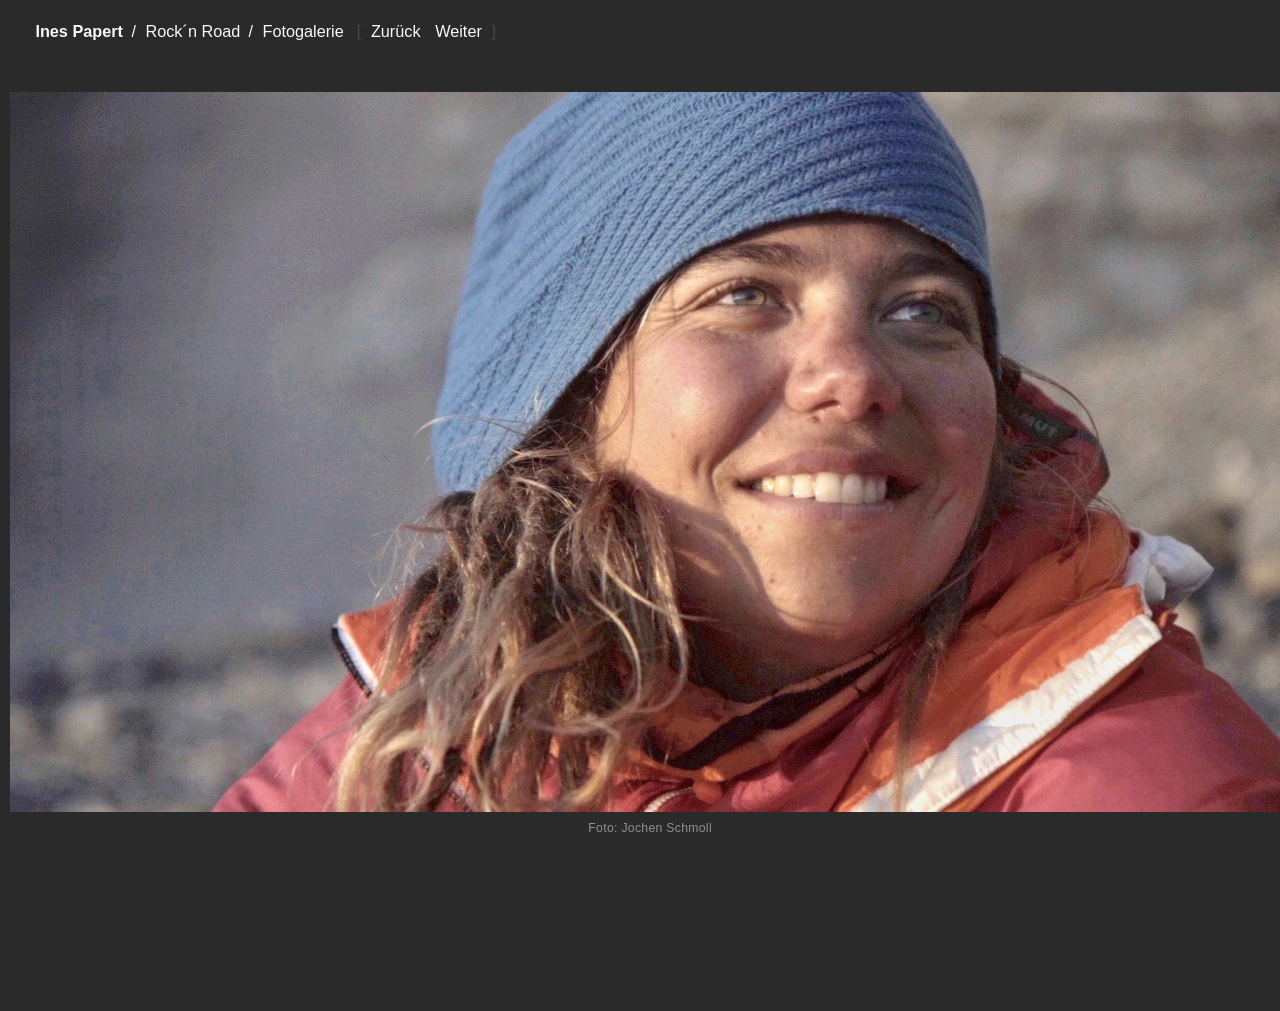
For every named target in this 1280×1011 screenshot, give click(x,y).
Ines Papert (79, 31)
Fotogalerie (302, 31)
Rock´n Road (192, 31)
